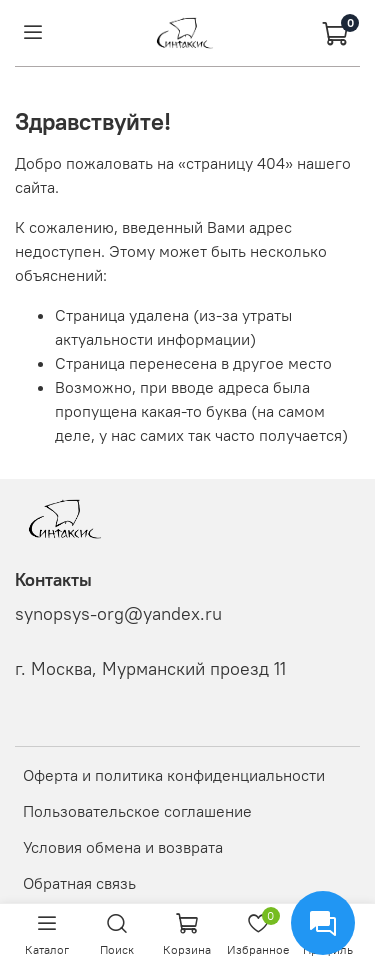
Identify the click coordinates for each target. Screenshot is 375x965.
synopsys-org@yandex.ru (118, 614)
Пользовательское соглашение (137, 811)
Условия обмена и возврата (123, 847)
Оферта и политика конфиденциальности (174, 775)
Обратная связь (79, 883)
